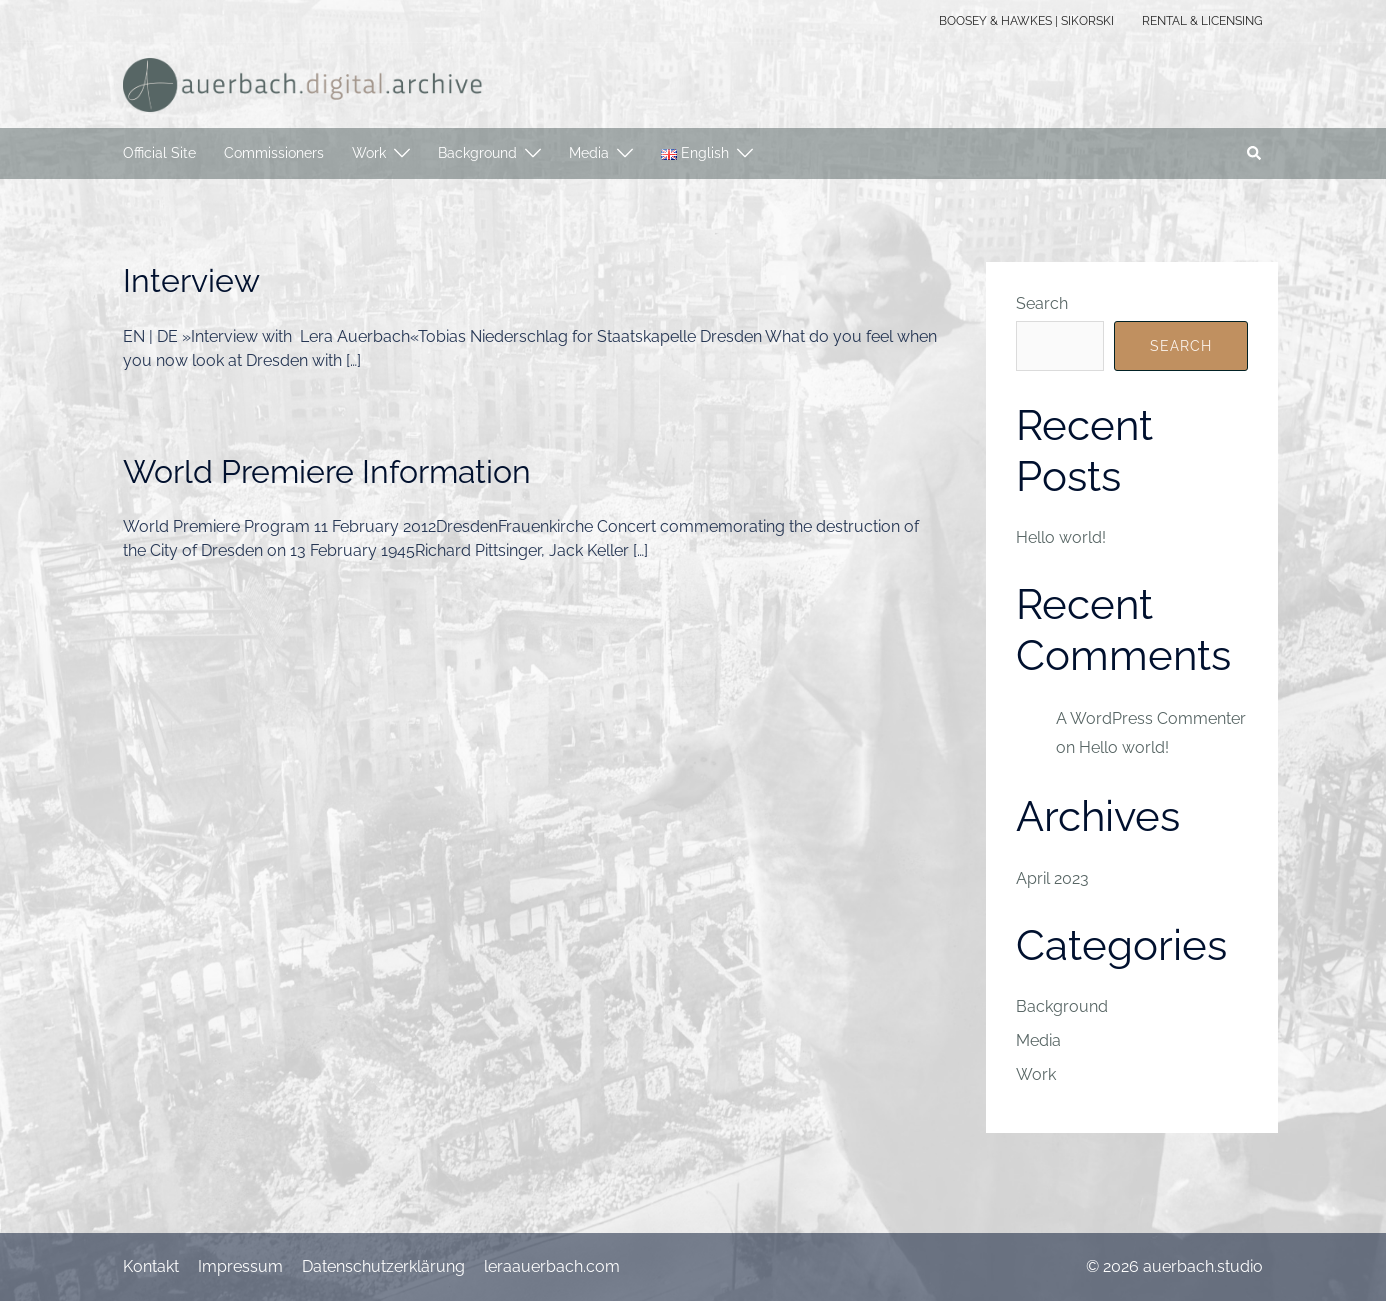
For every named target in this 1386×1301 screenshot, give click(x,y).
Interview (191, 280)
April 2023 (1052, 878)
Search (1042, 303)
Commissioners (274, 153)
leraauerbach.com (552, 1266)
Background (477, 153)
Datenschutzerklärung (383, 1266)
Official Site (159, 153)
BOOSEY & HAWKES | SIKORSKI (1026, 21)
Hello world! (1061, 537)
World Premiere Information (327, 471)
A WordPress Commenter (1151, 718)
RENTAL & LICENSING (1202, 21)
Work (369, 153)
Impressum (240, 1266)
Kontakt (151, 1266)
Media (589, 153)
